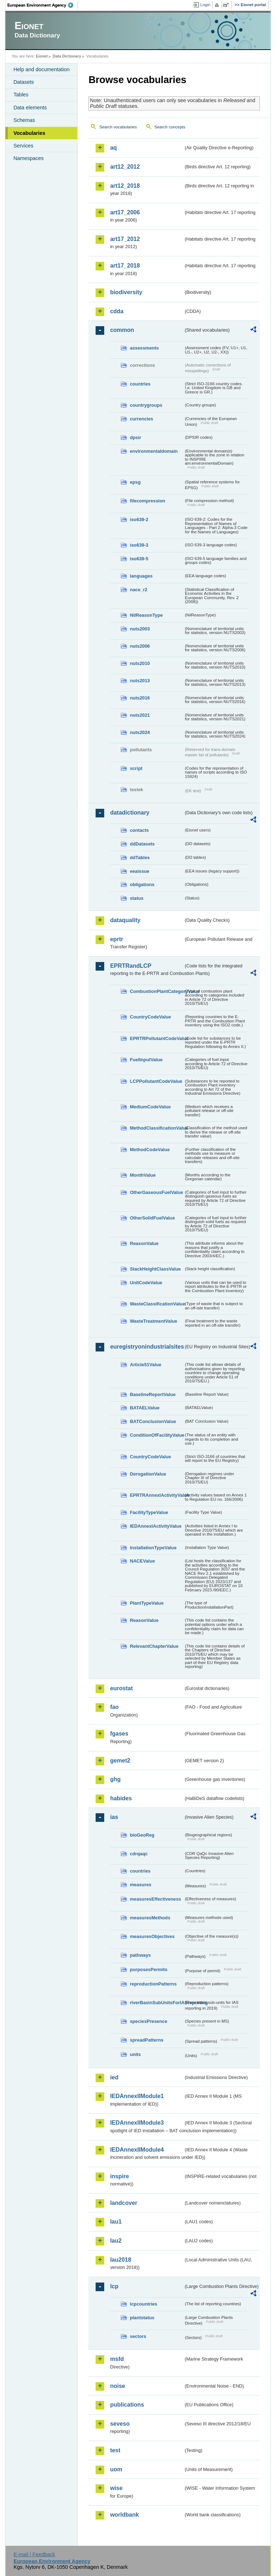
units (135, 2054)
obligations (142, 884)
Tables (20, 94)
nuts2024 (140, 732)
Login (205, 5)
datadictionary (129, 813)
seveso (119, 2424)
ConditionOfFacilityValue (157, 1435)
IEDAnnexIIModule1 (137, 2096)
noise (117, 2386)
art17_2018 (125, 266)
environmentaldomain (154, 451)
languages (141, 576)
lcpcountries (143, 2304)
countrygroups (146, 405)
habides (121, 1798)
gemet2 (120, 1760)
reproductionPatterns (153, 1984)
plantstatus (142, 2317)
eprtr (116, 939)
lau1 (115, 2222)
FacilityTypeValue (149, 1512)
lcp (114, 2286)
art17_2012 (125, 239)
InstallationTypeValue (153, 1547)
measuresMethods (150, 1917)
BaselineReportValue (152, 1394)
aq (113, 148)
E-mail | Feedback (34, 2554)
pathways (140, 1955)
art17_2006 (125, 212)
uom (116, 2469)
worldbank (124, 2515)
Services (23, 146)
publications (127, 2405)
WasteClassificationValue (157, 1304)
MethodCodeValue (150, 1149)
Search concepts (170, 127)
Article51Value (145, 1364)
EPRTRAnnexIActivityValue (157, 1495)
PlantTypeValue (147, 1603)
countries (140, 384)
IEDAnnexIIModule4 (137, 2150)
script (136, 768)
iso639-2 (139, 519)
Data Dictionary (67, 56)
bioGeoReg (142, 1835)
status (136, 898)
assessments (144, 348)
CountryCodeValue (150, 1017)
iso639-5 (139, 558)
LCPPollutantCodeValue (156, 1081)
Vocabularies (29, 133)
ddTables (140, 857)
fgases (119, 1734)
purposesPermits (148, 1969)
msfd (117, 2359)
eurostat (121, 1688)
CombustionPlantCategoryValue (157, 991)
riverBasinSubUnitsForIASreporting (157, 2002)
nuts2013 (140, 680)
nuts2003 (140, 629)
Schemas (24, 120)
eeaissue (139, 871)
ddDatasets (142, 844)
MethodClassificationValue (157, 1128)
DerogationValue (148, 1474)
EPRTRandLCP (130, 966)
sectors (138, 2336)
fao (114, 1707)
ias (114, 1817)
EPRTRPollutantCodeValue (157, 1038)
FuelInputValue (146, 1059)
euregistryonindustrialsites (146, 1347)
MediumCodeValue (150, 1106)
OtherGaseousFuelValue (156, 1192)
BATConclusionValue (153, 1421)
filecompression (147, 500)
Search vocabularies (118, 127)
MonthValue (143, 1175)
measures (140, 1884)
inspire (119, 2176)
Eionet (42, 56)
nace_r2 (138, 589)
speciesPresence (148, 2021)
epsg (135, 482)
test (115, 2450)
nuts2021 (140, 715)
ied (114, 2077)
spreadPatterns (146, 2040)
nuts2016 (140, 698)
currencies (141, 418)
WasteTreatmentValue (153, 1321)
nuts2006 (140, 646)
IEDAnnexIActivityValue (155, 1526)
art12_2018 (125, 186)
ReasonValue (144, 1243)
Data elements (30, 107)
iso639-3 (139, 545)
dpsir (135, 437)
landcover (123, 2203)
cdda (116, 311)
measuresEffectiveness (155, 1899)
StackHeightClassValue (155, 1269)
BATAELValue (144, 1407)
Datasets (23, 82)
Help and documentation (41, 69)
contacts (139, 830)
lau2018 (120, 2260)
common (122, 330)
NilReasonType (146, 615)
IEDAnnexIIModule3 (137, 2123)
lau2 (115, 2241)
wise (116, 2488)
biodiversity (126, 292)
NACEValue (142, 1561)
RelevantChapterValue (154, 1646)
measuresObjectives (152, 1936)
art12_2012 (125, 167)
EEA (43, 5)
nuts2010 (140, 663)
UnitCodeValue (146, 1282)
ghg (115, 1779)
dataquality (125, 920)
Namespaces (28, 158)
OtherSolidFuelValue (152, 1218)
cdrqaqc (139, 1853)
